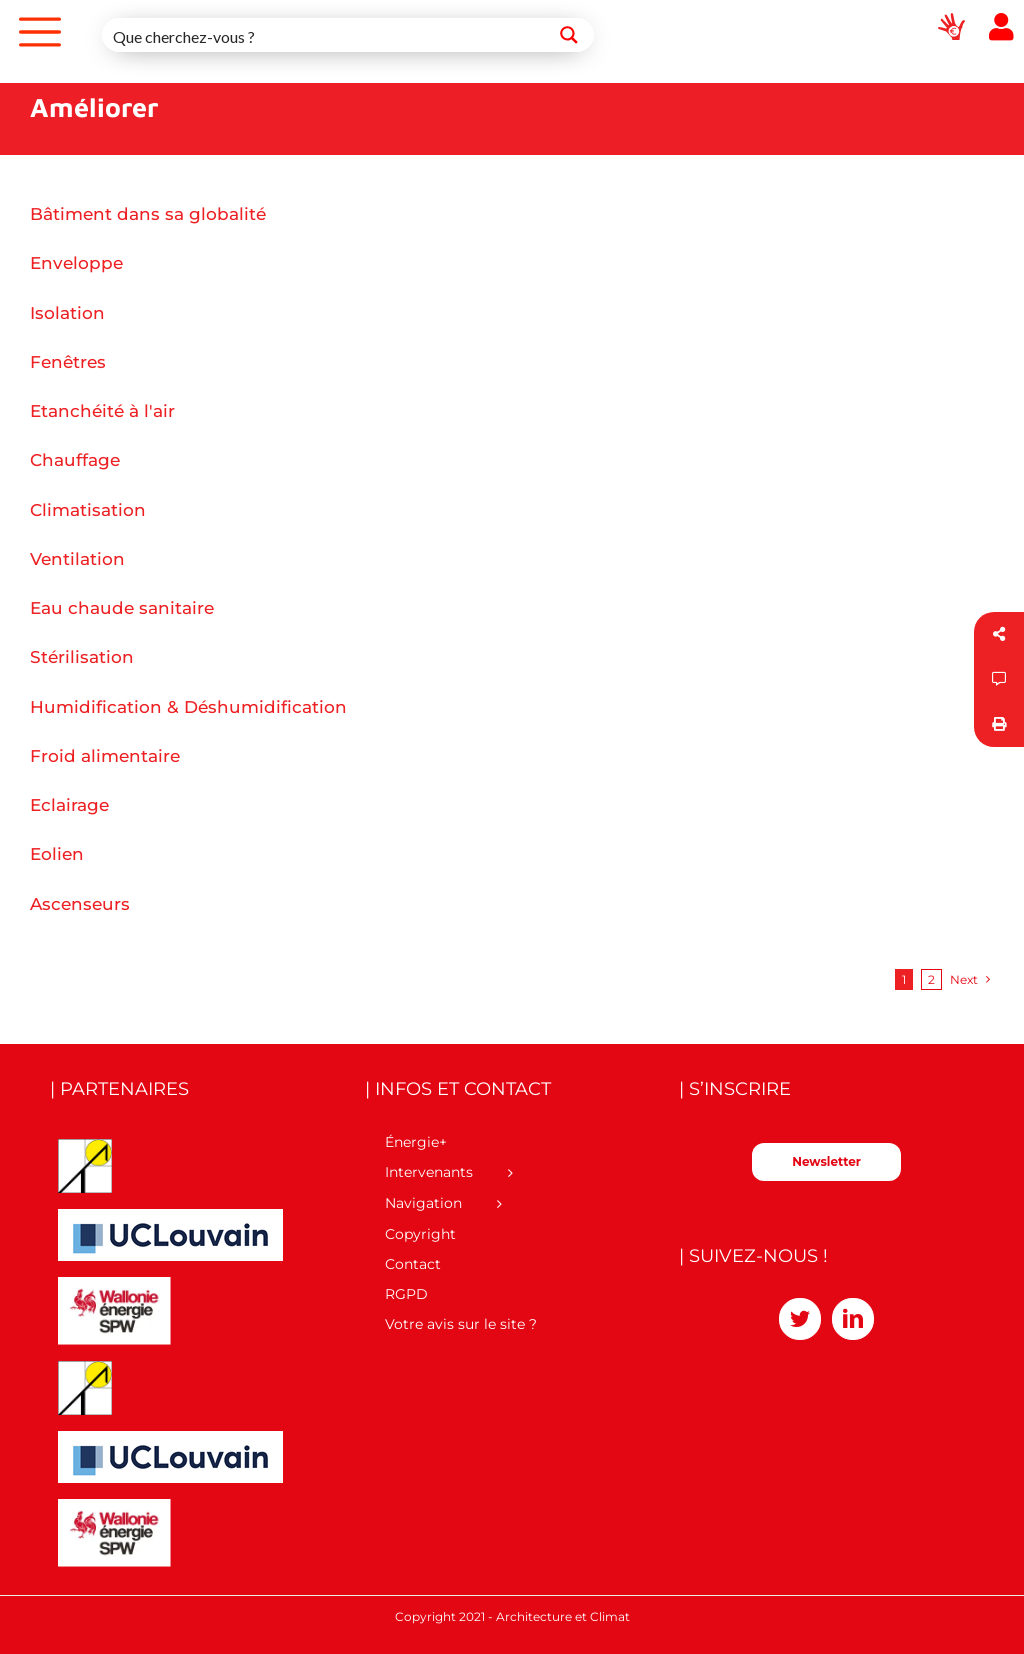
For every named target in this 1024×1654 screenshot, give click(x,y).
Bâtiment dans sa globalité (148, 214)
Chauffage (75, 460)
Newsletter (826, 1161)
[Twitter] (800, 1319)
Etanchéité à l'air (102, 411)
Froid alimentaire (105, 756)
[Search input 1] (324, 35)
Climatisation (88, 510)
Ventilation (77, 559)
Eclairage (69, 805)
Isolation (67, 313)
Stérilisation (82, 657)
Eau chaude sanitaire (122, 608)
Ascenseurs (80, 904)
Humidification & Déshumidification (188, 707)
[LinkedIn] (853, 1319)
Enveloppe (76, 263)
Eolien (57, 854)
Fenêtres (68, 362)
